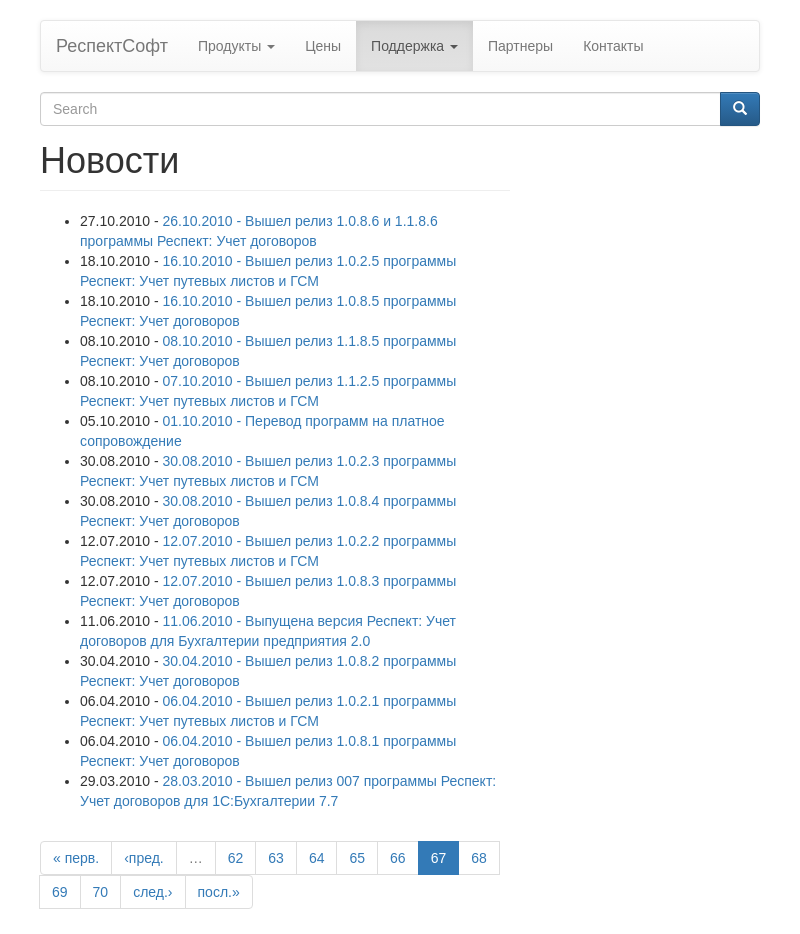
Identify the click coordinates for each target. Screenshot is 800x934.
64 (317, 858)
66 (398, 858)
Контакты (613, 46)
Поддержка (414, 46)
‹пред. (144, 858)
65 (357, 858)
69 (60, 892)
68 (479, 858)
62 (236, 858)
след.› (152, 892)
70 (101, 892)
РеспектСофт (112, 46)
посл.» (219, 892)
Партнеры (520, 46)
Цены (323, 46)
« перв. (76, 858)
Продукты (236, 46)
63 (276, 858)
